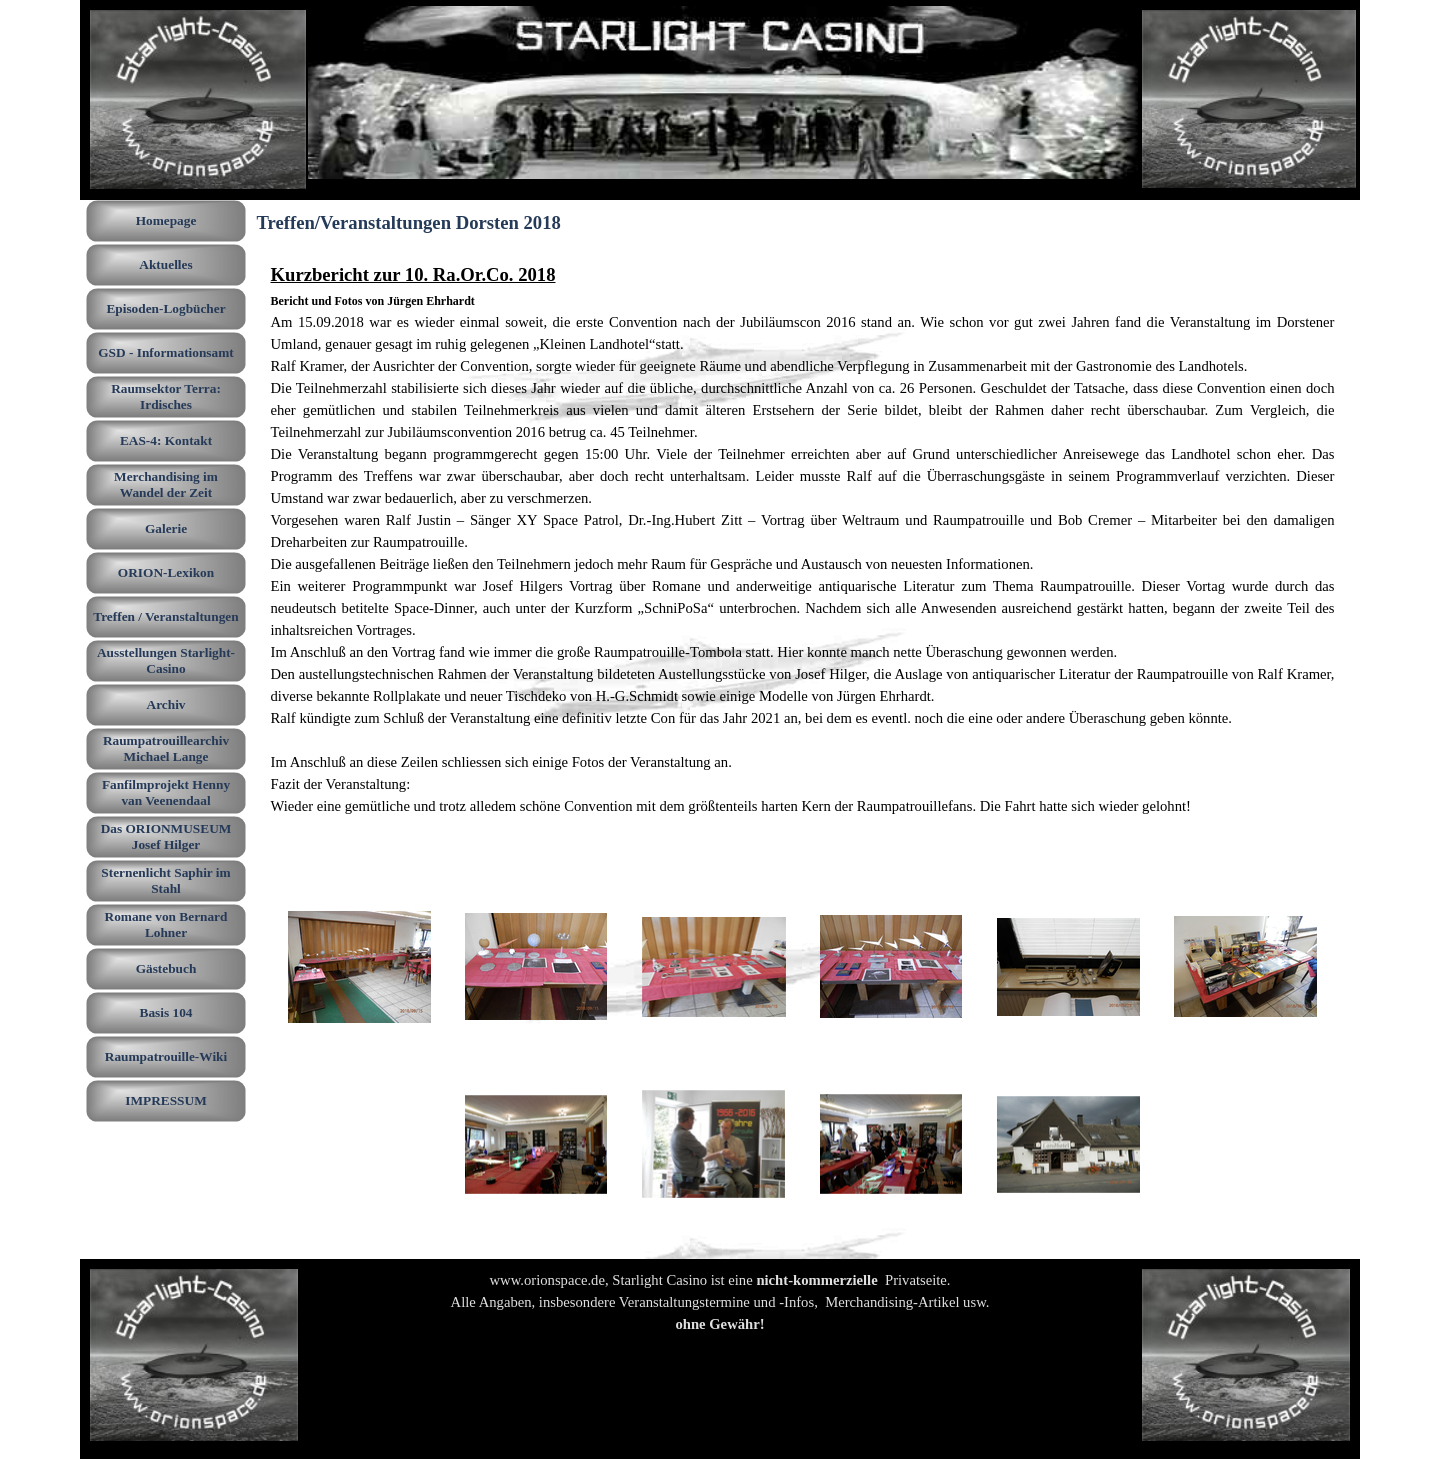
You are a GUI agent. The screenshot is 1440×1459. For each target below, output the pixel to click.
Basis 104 (166, 1012)
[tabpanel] (803, 550)
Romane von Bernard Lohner (166, 924)
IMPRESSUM (165, 1100)
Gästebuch (166, 968)
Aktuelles (165, 264)
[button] (359, 967)
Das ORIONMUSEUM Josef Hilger (166, 836)
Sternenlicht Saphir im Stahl (165, 880)
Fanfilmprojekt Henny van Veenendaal (166, 792)
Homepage (166, 220)
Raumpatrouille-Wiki (166, 1056)
